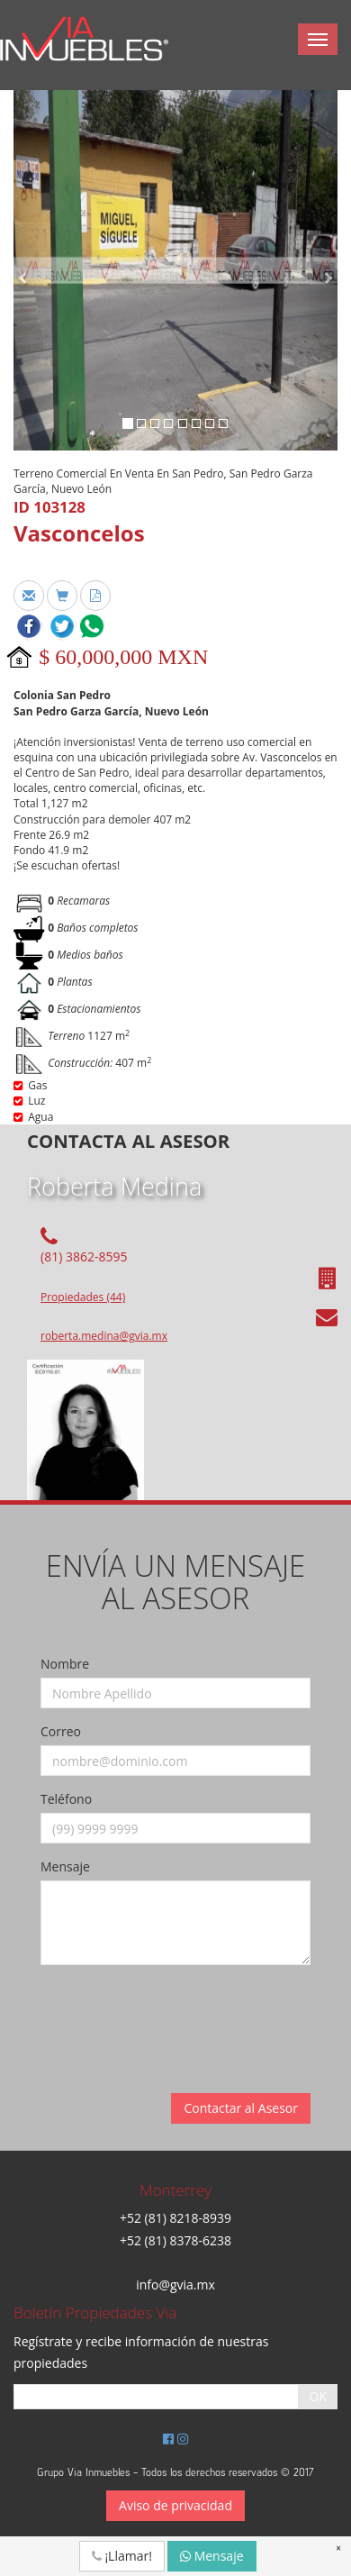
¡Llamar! (122, 2555)
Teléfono (66, 1798)
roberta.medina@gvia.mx (103, 1335)
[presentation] (177, 2014)
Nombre (64, 1663)
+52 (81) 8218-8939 (175, 2217)
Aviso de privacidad (175, 2505)
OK (318, 2396)
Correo (60, 1731)
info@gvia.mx (175, 2284)
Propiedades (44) (82, 1297)
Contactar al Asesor (241, 2107)
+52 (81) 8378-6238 (175, 2240)
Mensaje (65, 1866)
